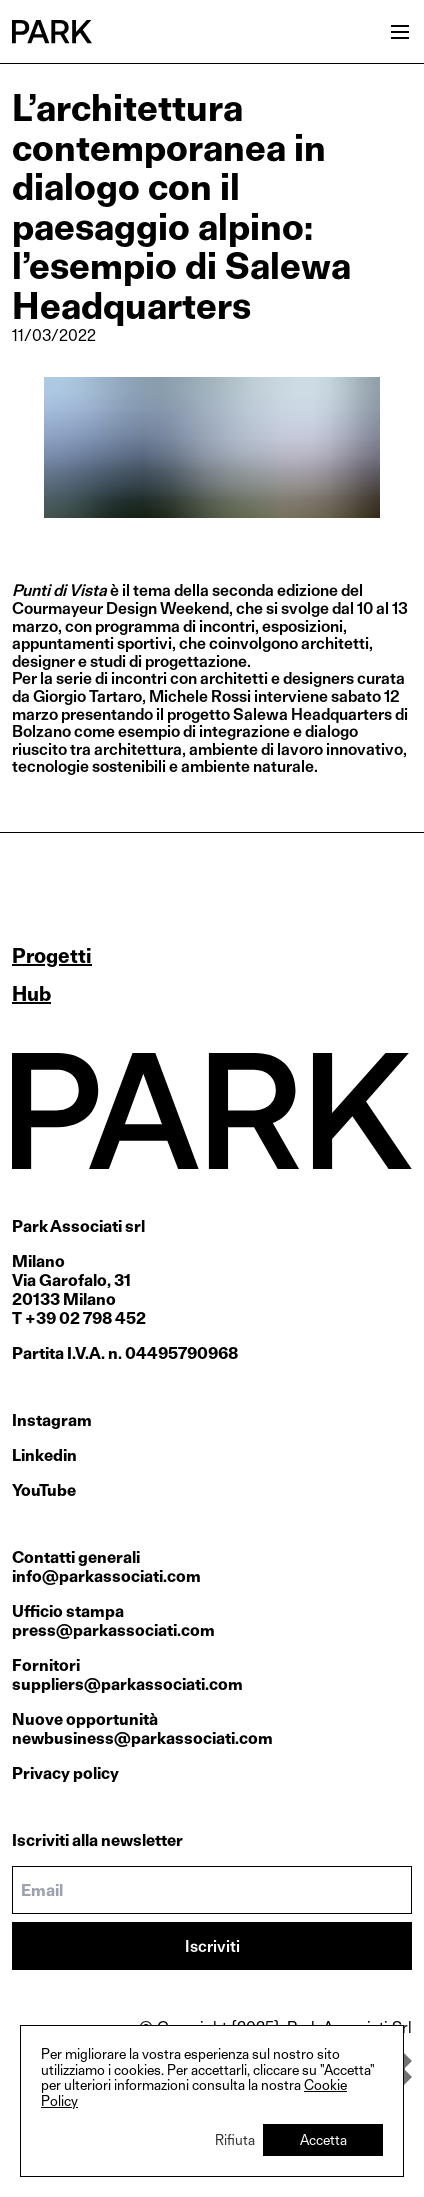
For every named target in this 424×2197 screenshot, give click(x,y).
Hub (31, 994)
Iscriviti (212, 1946)
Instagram (52, 1420)
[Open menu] (400, 32)
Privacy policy (65, 1773)
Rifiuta (235, 2139)
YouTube (44, 1490)
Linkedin (44, 1455)
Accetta (323, 2139)
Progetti (52, 956)
